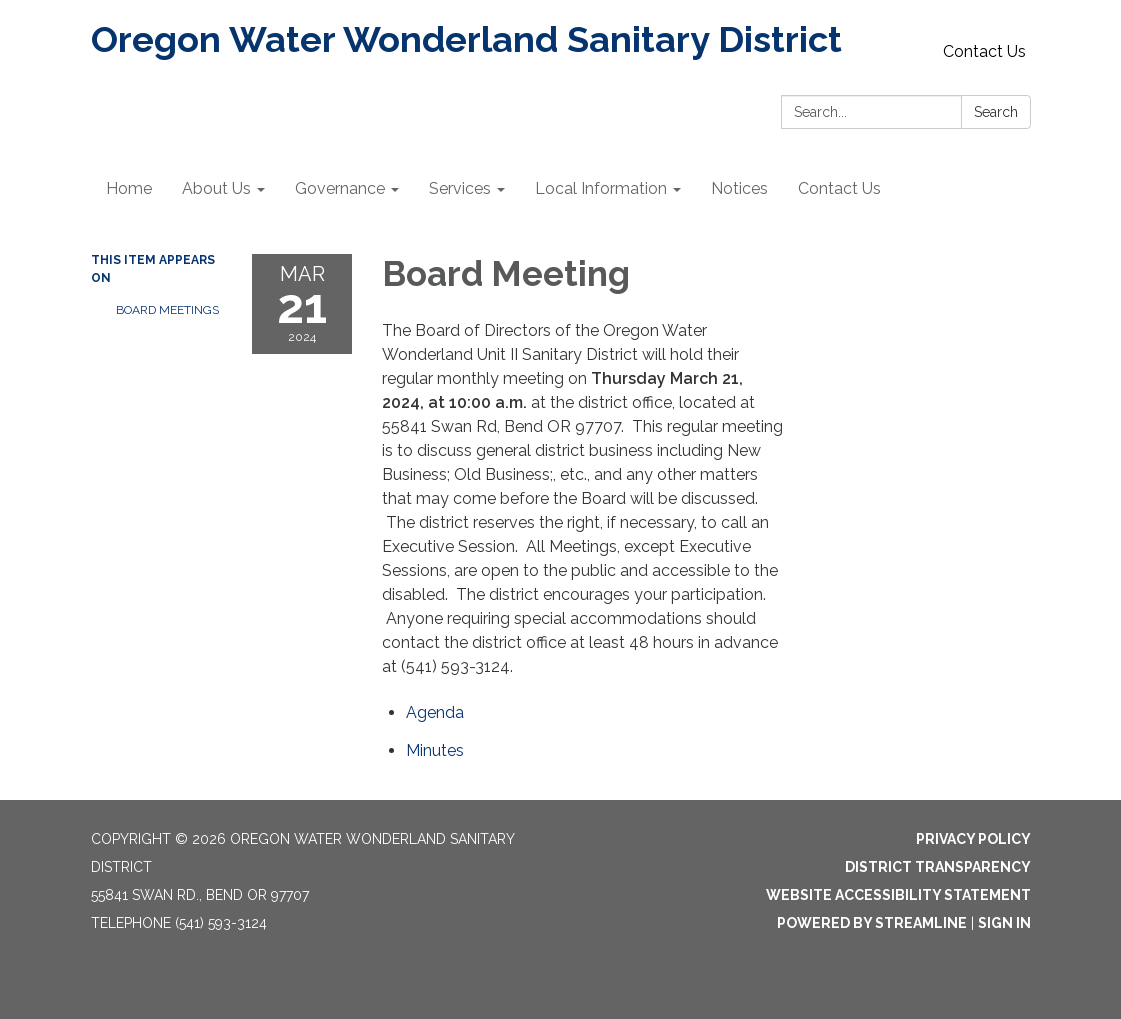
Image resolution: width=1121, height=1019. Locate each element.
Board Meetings (167, 310)
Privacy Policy (973, 839)
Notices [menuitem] (739, 188)
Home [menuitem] (129, 188)
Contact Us (984, 51)
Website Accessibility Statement (898, 895)
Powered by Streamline (872, 923)
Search (996, 112)
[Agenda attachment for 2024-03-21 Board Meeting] (435, 712)
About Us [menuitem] (216, 188)
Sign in (1004, 923)
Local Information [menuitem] (601, 188)
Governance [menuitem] (340, 188)
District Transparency (938, 867)
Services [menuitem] (460, 188)
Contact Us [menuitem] (839, 188)
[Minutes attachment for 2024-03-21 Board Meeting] (435, 750)
